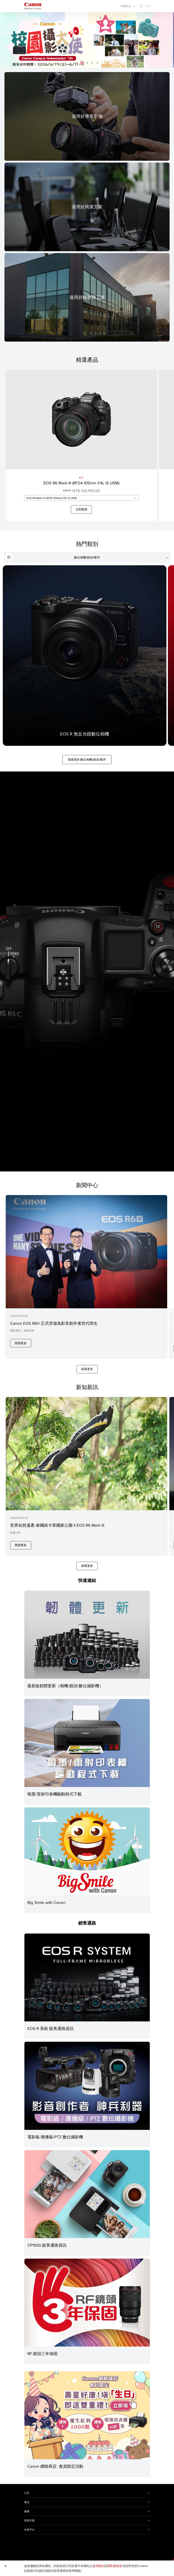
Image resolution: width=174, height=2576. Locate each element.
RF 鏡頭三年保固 (42, 2347)
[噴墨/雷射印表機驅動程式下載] (87, 1737)
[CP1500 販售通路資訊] (87, 2188)
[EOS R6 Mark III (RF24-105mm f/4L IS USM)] (81, 445)
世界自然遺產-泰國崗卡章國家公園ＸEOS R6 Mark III (57, 1522)
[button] (77, 63)
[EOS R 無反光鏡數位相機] (84, 655)
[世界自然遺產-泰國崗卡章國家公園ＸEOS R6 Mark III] (86, 1471)
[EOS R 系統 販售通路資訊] (87, 1972)
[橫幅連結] (87, 40)
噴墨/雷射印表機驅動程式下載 (54, 1788)
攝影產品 (15, 1335)
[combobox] (81, 498)
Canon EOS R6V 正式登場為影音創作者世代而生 (54, 1323)
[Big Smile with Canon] (87, 1846)
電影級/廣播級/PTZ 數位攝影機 (55, 2131)
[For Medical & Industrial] (87, 297)
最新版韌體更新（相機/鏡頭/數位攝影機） (65, 1680)
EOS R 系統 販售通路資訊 (50, 2022)
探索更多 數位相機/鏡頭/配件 (87, 759)
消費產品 (125, 6)
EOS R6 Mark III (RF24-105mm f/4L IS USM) (81, 483)
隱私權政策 (114, 2566)
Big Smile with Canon (46, 1896)
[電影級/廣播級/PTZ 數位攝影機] (87, 2080)
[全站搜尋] (140, 6)
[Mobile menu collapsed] (148, 6)
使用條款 (98, 2566)
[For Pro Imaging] (87, 116)
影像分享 (15, 1529)
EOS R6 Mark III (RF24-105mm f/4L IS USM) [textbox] (52, 498)
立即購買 (81, 509)
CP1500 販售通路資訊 (47, 2239)
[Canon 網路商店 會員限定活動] (87, 2409)
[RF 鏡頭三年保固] (87, 2297)
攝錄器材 (29, 1335)
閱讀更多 (21, 1345)
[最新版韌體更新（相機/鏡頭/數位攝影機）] (87, 1629)
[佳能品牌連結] (32, 6)
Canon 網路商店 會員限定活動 (55, 2460)
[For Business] (87, 207)
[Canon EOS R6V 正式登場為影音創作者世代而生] (86, 1275)
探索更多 (87, 1366)
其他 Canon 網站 (38, 2555)
